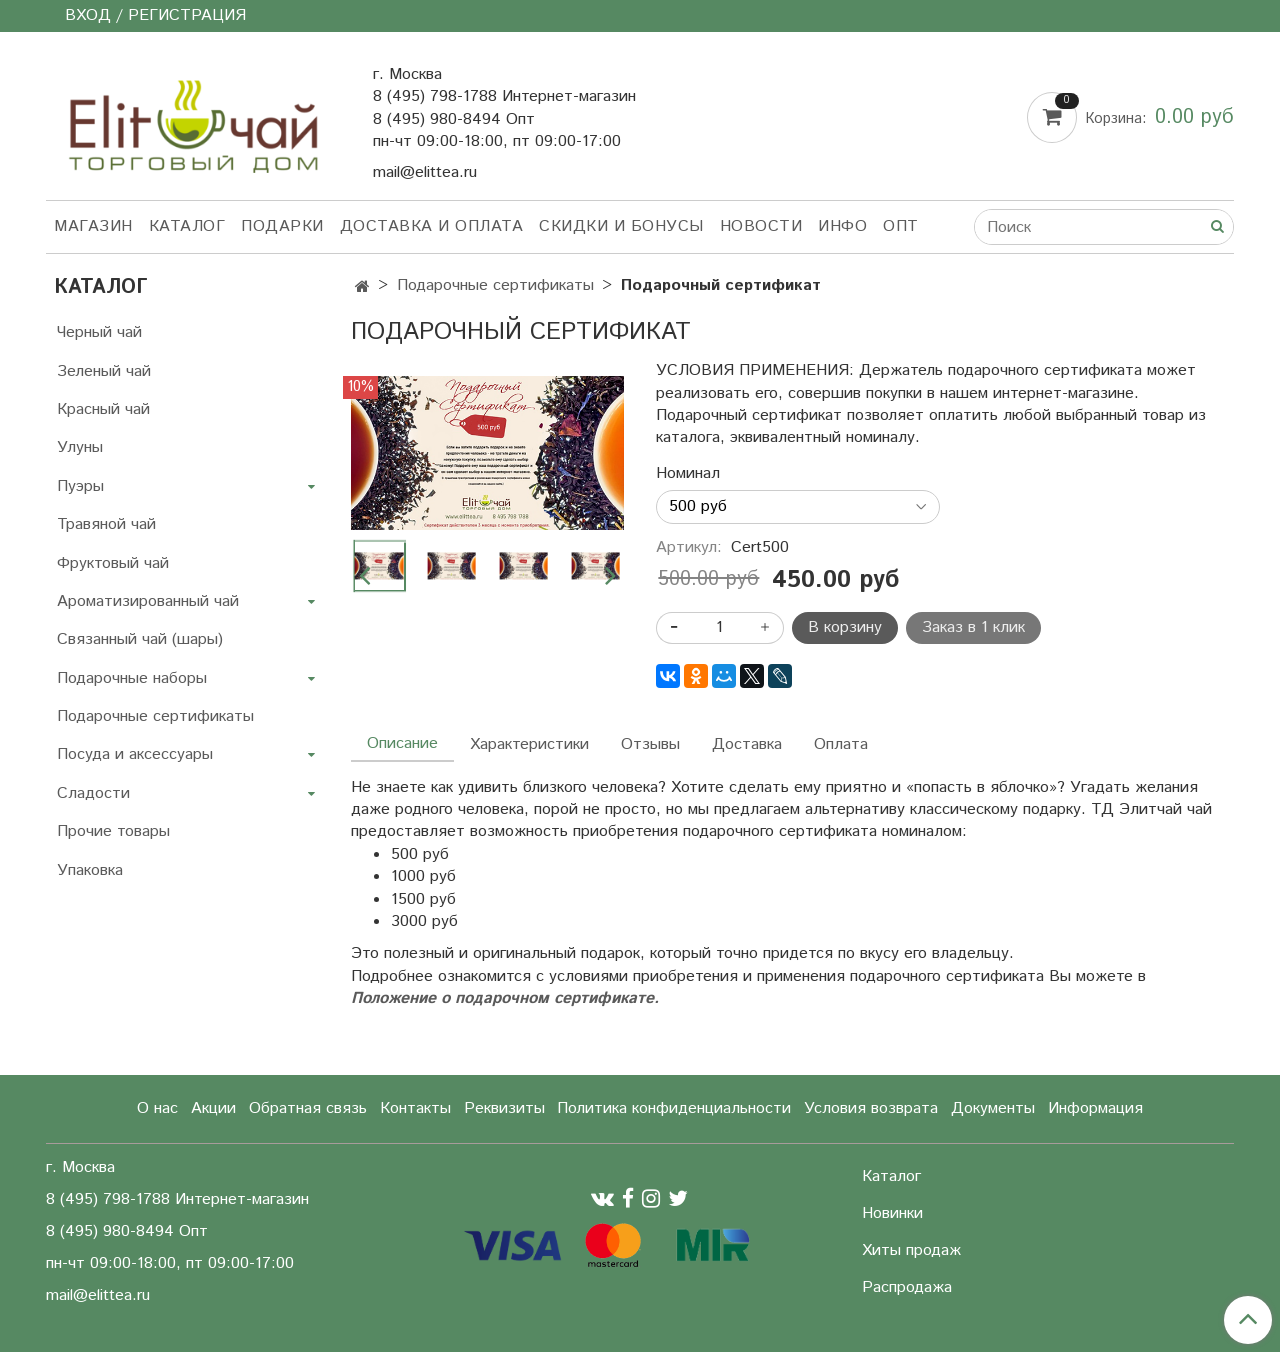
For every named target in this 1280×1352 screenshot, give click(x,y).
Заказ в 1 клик (973, 627)
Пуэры (80, 486)
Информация (1095, 1108)
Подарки (282, 226)
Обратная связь (308, 1108)
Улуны (80, 447)
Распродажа (907, 1287)
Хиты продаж (911, 1250)
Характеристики (529, 744)
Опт (901, 226)
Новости (761, 226)
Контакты (415, 1108)
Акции (213, 1108)
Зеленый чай (104, 371)
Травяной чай (106, 524)
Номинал (688, 474)
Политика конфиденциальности (674, 1108)
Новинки (892, 1213)
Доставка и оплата (432, 226)
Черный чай (99, 332)
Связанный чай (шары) (140, 639)
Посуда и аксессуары (135, 754)
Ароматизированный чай (148, 601)
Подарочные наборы (132, 678)
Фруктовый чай (113, 563)
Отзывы (650, 744)
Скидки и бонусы (621, 226)
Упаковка (90, 870)
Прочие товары (113, 831)
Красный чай (103, 409)
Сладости (93, 793)
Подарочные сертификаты (155, 716)
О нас (157, 1108)
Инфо (842, 226)
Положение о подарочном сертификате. (505, 998)
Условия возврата (871, 1108)
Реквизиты (504, 1108)
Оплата (841, 744)
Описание (402, 743)
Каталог (187, 226)
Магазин (93, 226)
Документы (993, 1108)
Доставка (747, 744)
